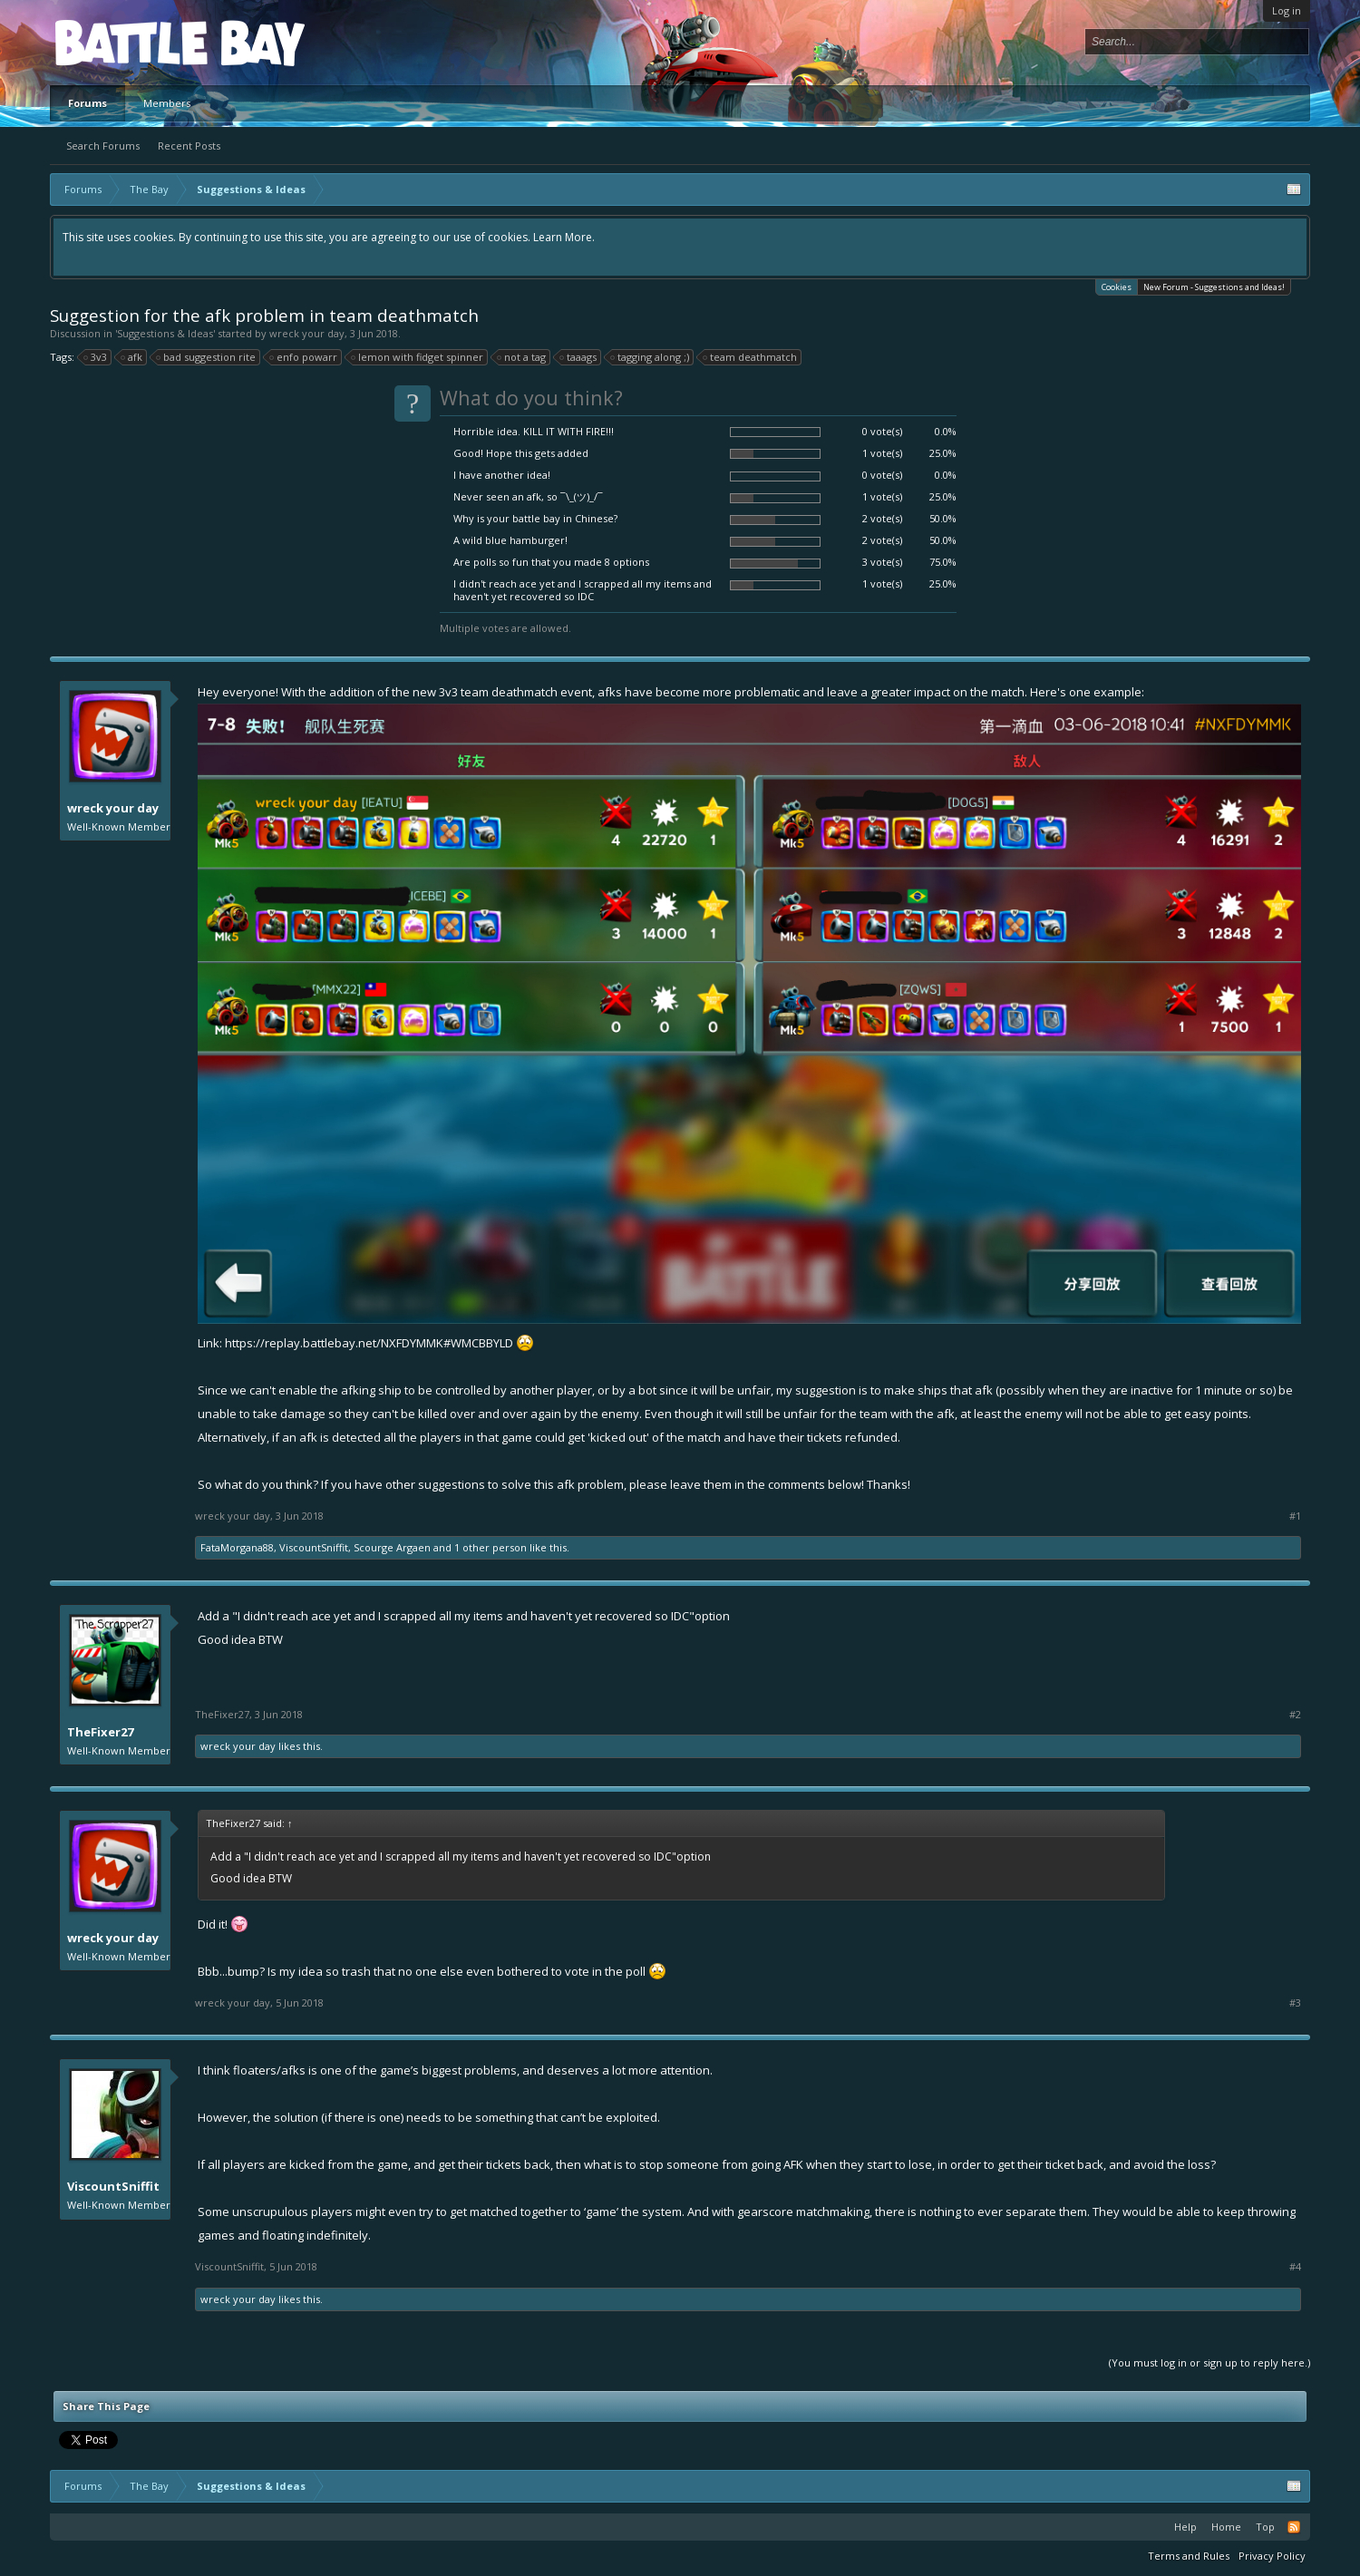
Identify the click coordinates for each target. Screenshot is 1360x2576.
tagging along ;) (650, 357)
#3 (1295, 2003)
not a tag (522, 357)
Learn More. (564, 237)
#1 (1295, 1516)
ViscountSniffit (313, 1547)
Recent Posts (189, 145)
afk (132, 357)
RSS (1294, 2527)
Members (166, 103)
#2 (1295, 1714)
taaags (579, 357)
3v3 (96, 357)
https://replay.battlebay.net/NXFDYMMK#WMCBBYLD (369, 1343)
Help (1185, 2526)
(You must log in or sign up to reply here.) (1209, 2362)
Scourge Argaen (392, 1547)
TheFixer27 (100, 1732)
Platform (121, 42)
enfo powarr (304, 357)
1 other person (490, 1547)
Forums (87, 103)
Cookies (1117, 286)
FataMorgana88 (237, 1547)
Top (1265, 2526)
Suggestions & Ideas (165, 333)
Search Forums (103, 145)
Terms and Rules (1188, 2555)
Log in (1286, 10)
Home (1226, 2526)
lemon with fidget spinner (418, 357)
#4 (1295, 2266)
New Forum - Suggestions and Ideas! (1214, 287)
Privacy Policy (1272, 2555)
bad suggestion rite (207, 357)
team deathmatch (750, 357)
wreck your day (307, 333)
